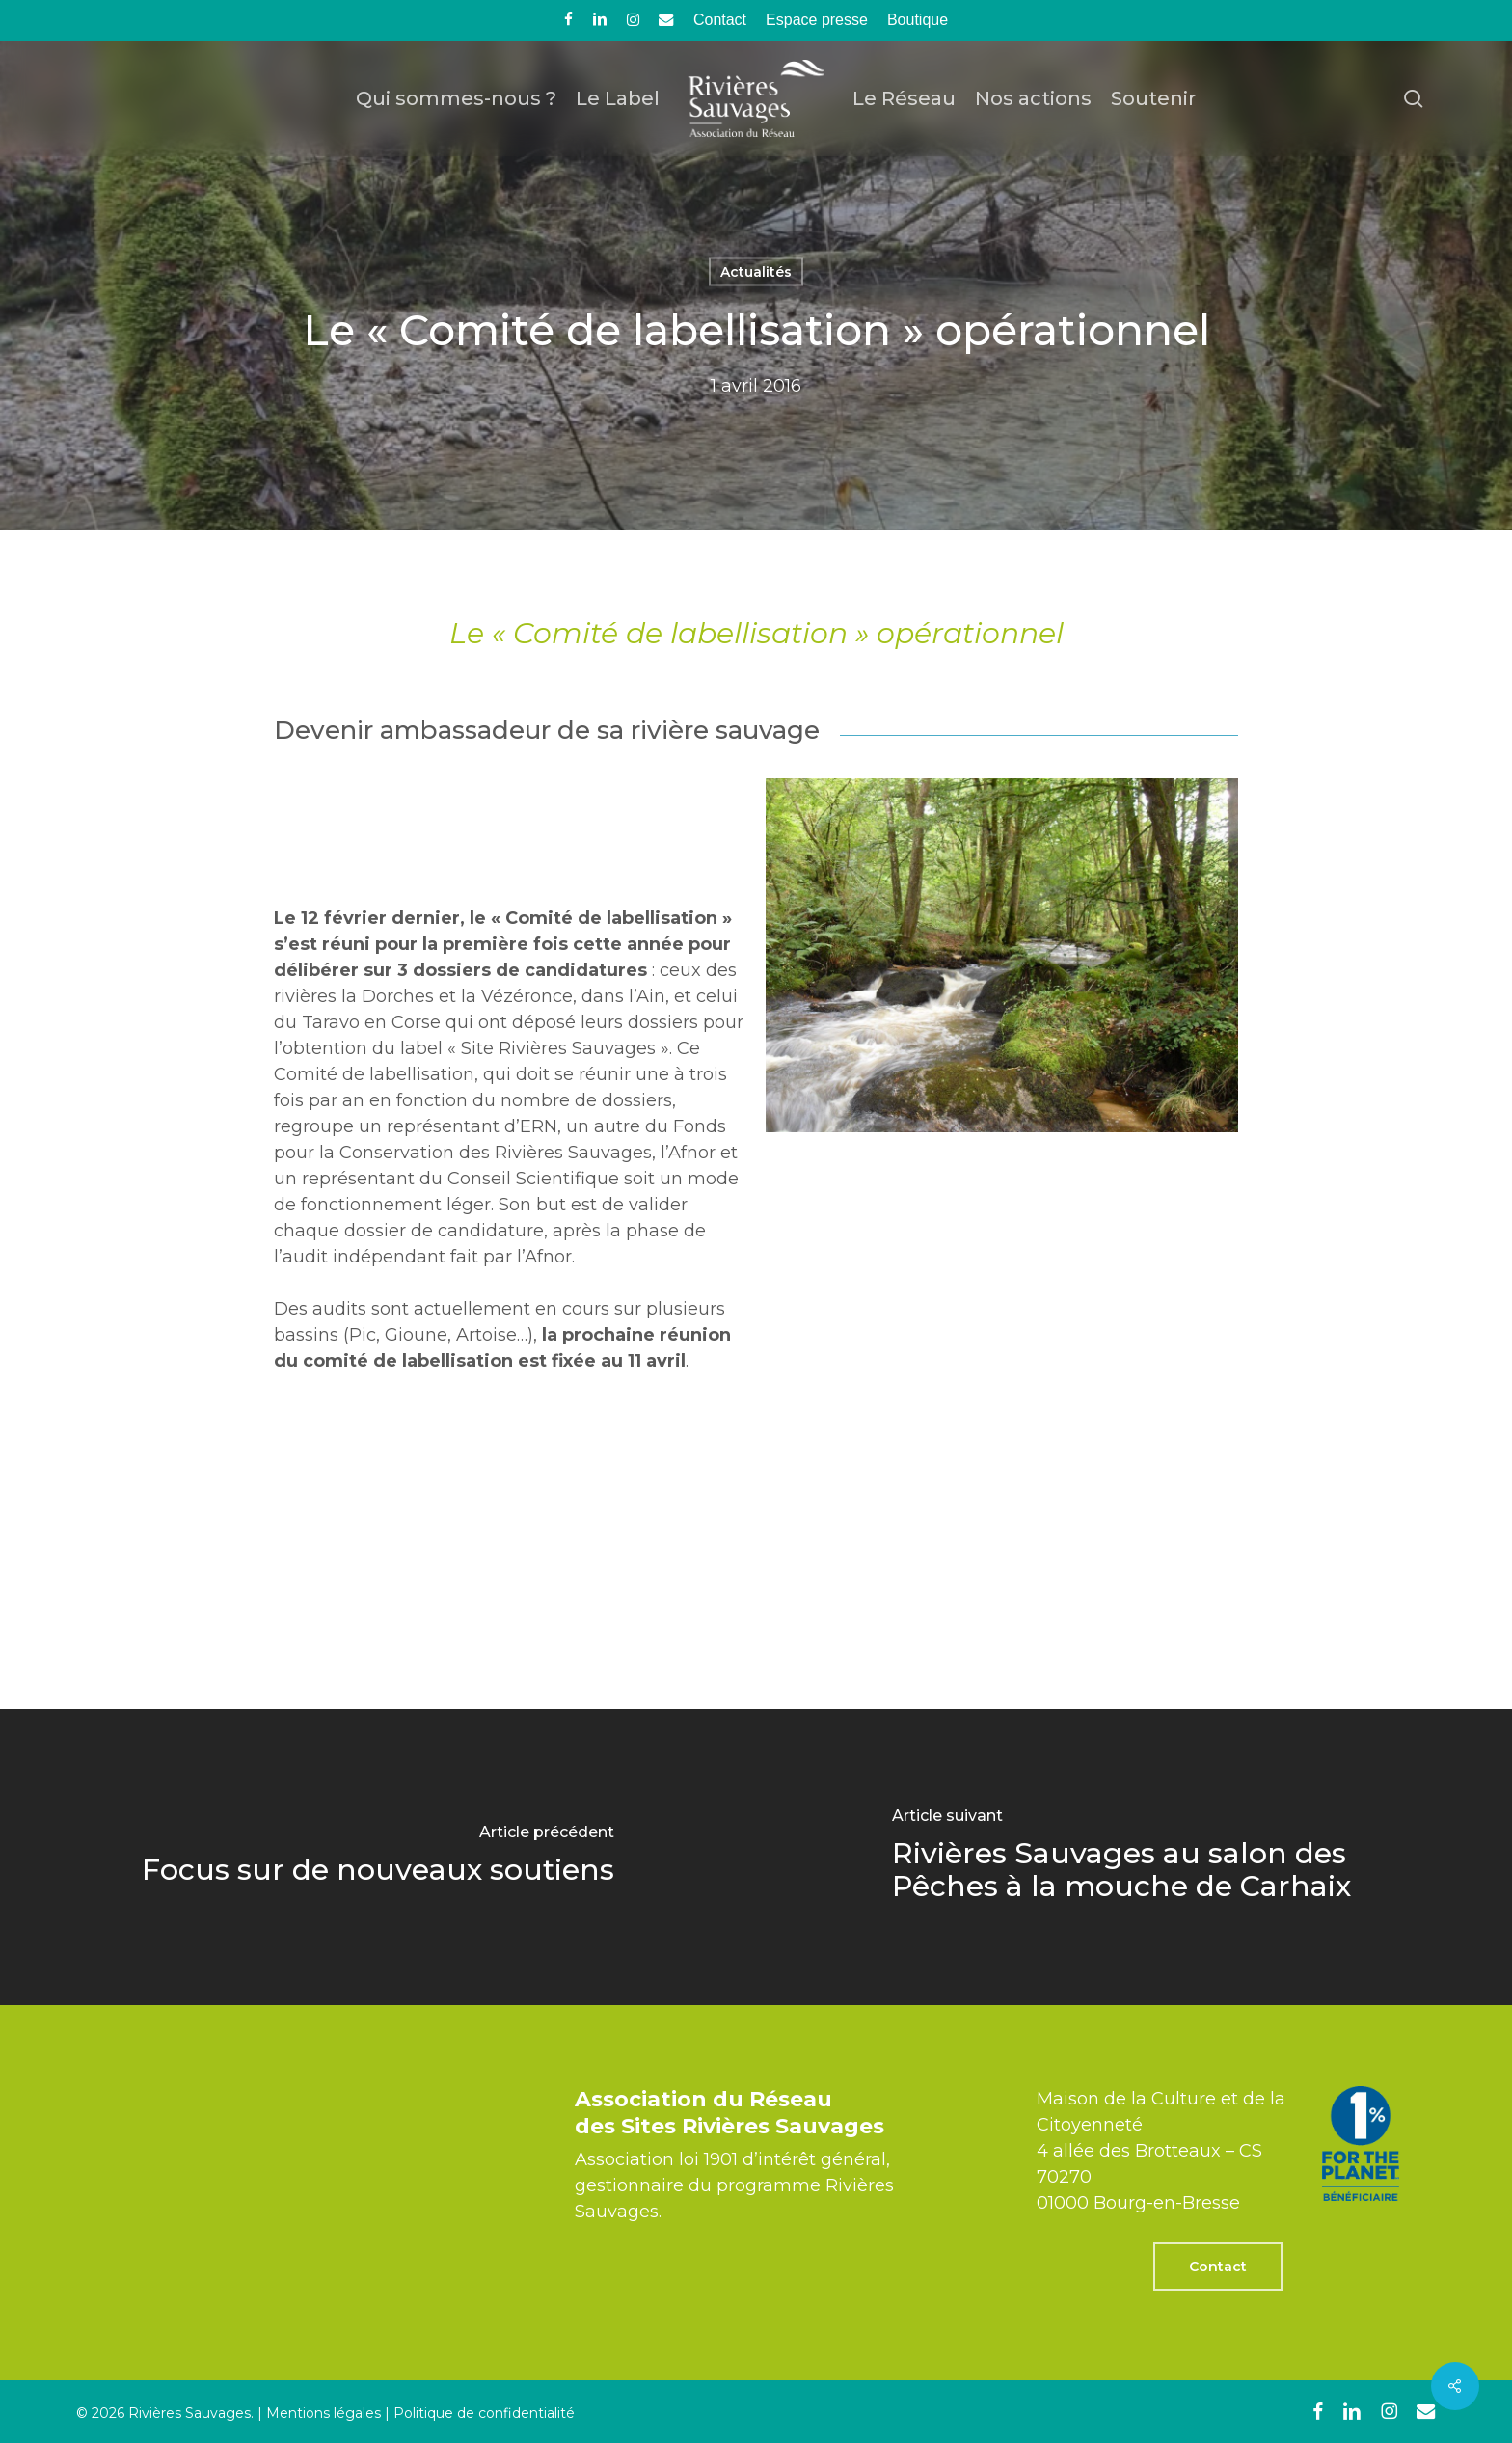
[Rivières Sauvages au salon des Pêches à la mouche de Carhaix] (1134, 1857)
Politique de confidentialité (484, 2413)
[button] (1217, 2266)
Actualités (756, 272)
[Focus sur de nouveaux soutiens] (378, 1857)
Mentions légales (323, 2413)
